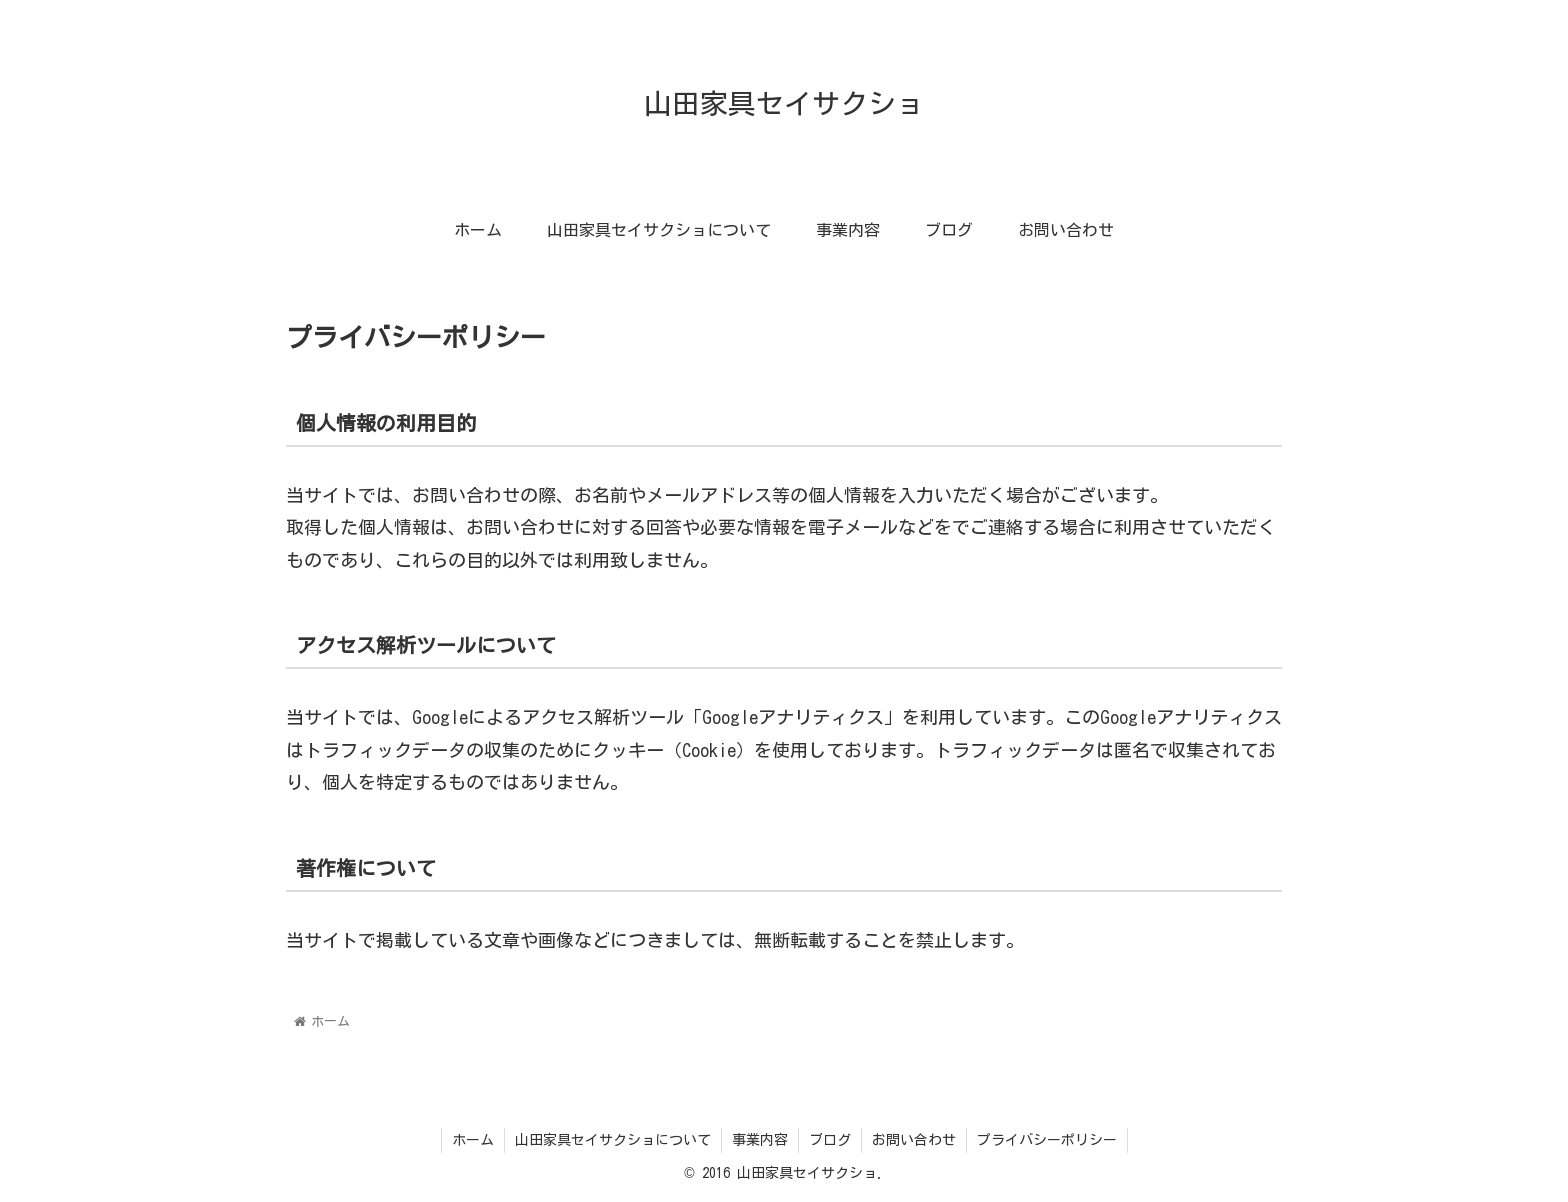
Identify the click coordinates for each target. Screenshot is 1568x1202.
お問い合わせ (914, 1140)
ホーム (473, 1140)
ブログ (830, 1140)
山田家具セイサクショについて (613, 1140)
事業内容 (760, 1140)
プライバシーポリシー (1047, 1140)
